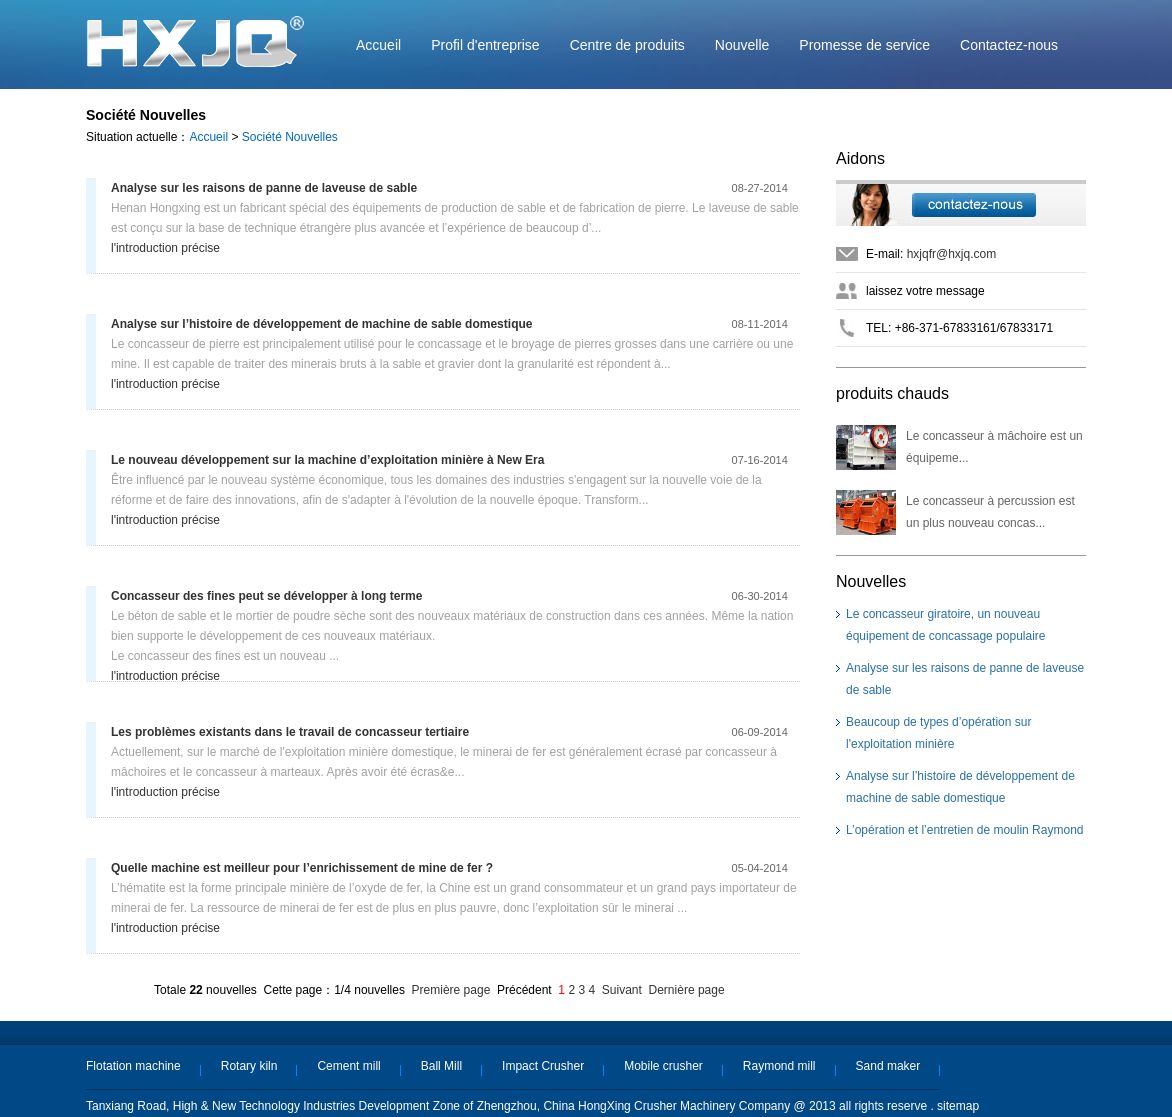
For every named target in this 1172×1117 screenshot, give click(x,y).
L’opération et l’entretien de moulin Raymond (964, 830)
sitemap (958, 1106)
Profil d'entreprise (485, 45)
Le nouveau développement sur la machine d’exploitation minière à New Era (327, 460)
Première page (451, 990)
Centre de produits (627, 45)
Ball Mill (441, 1066)
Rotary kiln (249, 1066)
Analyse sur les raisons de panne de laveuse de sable (264, 188)
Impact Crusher (543, 1066)
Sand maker (888, 1066)
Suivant (622, 990)
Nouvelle (742, 45)
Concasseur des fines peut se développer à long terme (266, 596)
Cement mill (348, 1066)
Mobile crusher (663, 1066)
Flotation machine (133, 1066)
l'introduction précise (165, 248)
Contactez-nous (1009, 45)
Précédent (524, 990)
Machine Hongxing (196, 41)
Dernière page (687, 990)
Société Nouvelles (290, 137)
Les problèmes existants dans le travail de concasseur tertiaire (290, 732)
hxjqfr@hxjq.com (952, 254)
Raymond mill (779, 1066)
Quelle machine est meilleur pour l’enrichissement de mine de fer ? (302, 868)
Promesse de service (864, 45)
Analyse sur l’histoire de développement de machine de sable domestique (321, 324)
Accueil (378, 45)
